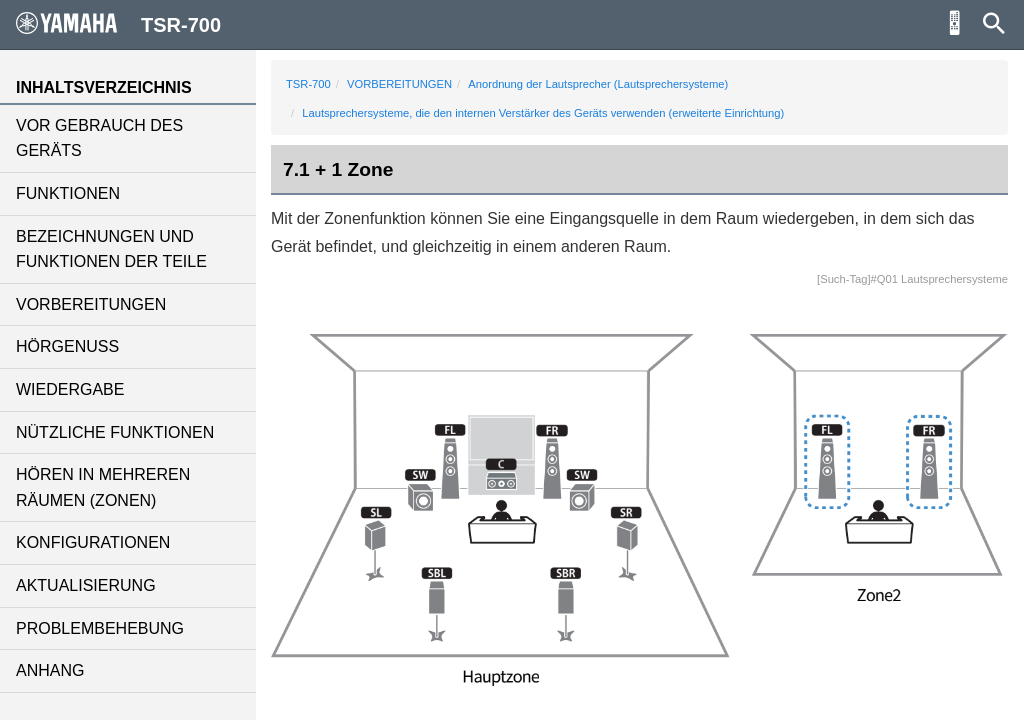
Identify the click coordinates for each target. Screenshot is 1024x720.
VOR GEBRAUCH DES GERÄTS (99, 138)
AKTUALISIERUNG (86, 585)
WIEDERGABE (70, 389)
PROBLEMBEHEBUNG (100, 628)
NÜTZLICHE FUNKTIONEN (115, 432)
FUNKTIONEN (68, 193)
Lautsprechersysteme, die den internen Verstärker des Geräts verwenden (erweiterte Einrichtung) (543, 113)
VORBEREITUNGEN (91, 304)
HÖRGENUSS (67, 346)
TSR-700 (308, 84)
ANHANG (50, 670)
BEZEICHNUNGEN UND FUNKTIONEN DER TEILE (111, 249)
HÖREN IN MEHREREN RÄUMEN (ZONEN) (103, 487)
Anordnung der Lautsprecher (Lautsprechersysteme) (598, 84)
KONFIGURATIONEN (93, 542)
